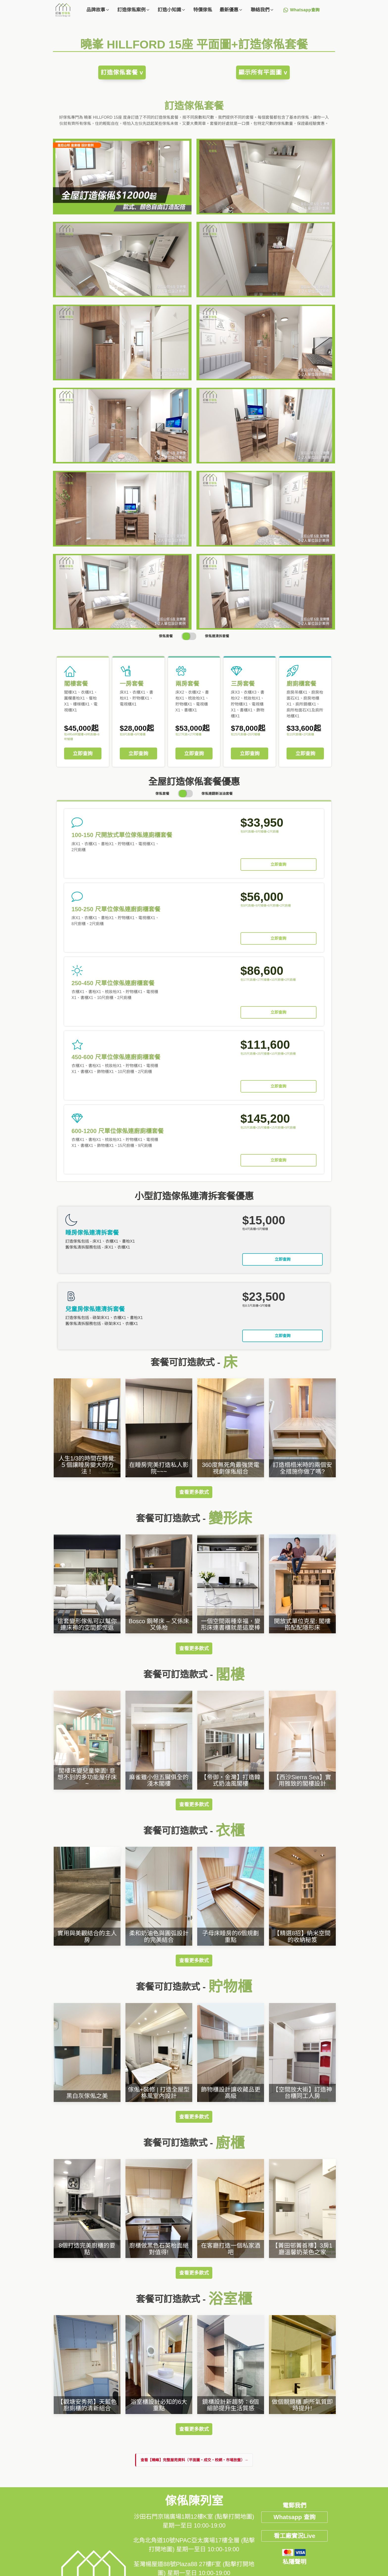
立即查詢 (83, 753)
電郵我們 (294, 2505)
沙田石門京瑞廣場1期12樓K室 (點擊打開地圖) (194, 2516)
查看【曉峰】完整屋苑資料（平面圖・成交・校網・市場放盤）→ (194, 2460)
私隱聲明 (294, 2561)
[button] (98, 10)
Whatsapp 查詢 (294, 2517)
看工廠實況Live (294, 2535)
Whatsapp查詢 (305, 10)
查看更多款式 (194, 1492)
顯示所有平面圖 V (263, 72)
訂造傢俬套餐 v (122, 72)
